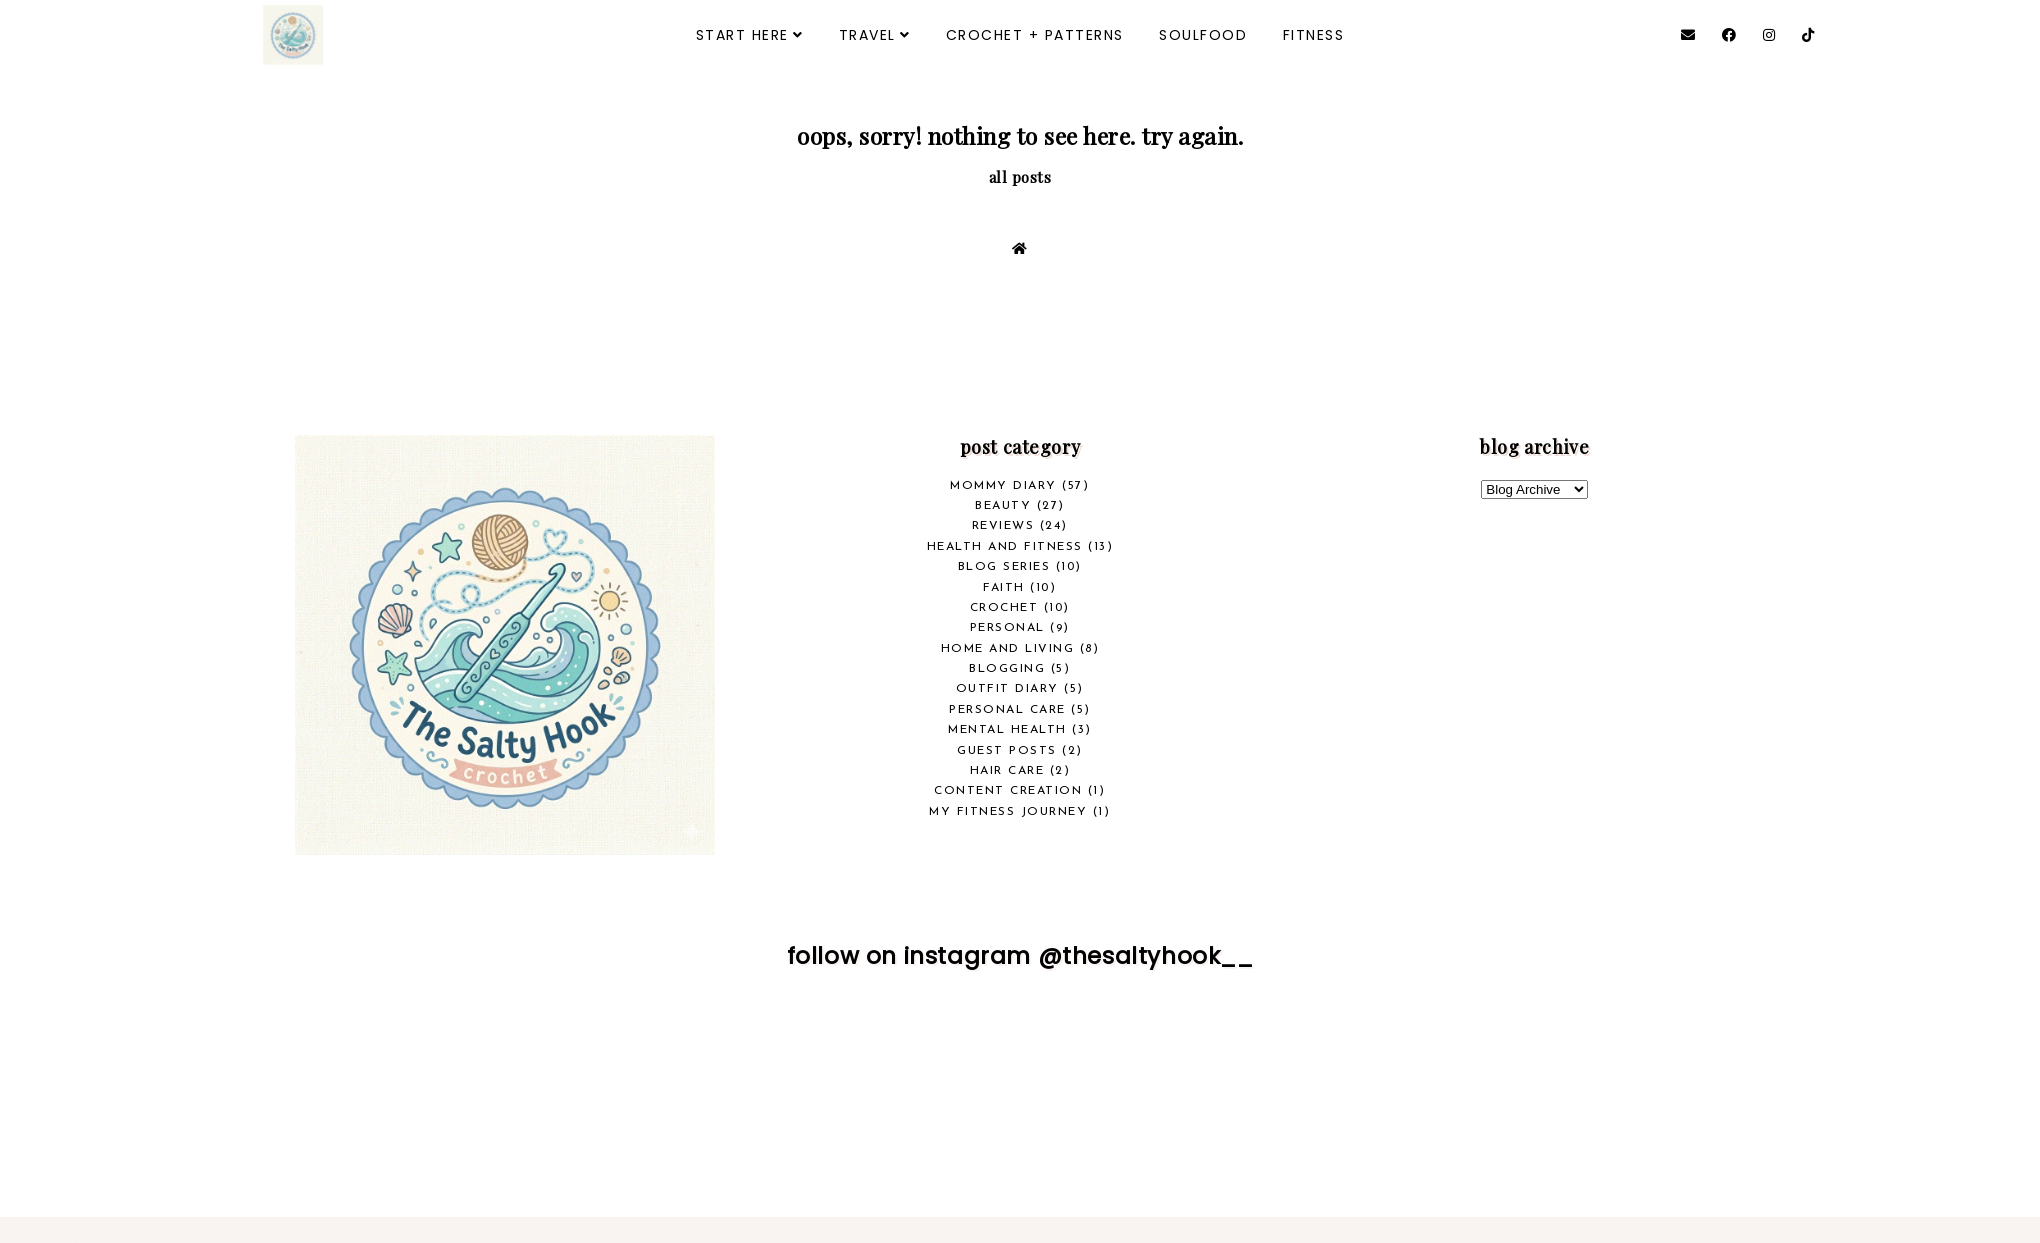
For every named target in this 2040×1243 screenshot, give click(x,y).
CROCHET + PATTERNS (1035, 35)
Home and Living (1008, 649)
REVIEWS (1003, 526)
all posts (1020, 177)
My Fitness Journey (1008, 812)
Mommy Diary (1003, 486)
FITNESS (1314, 35)
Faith (1004, 588)
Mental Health (1007, 730)
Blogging (1007, 669)
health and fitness (1005, 547)
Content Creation (1008, 791)
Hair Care (1007, 771)
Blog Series (1004, 567)
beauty (1003, 506)
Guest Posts (1007, 751)
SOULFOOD (1203, 35)
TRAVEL (867, 35)
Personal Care (1007, 710)
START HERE (742, 35)
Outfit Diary (1007, 689)
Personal (1007, 628)
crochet (1004, 608)
